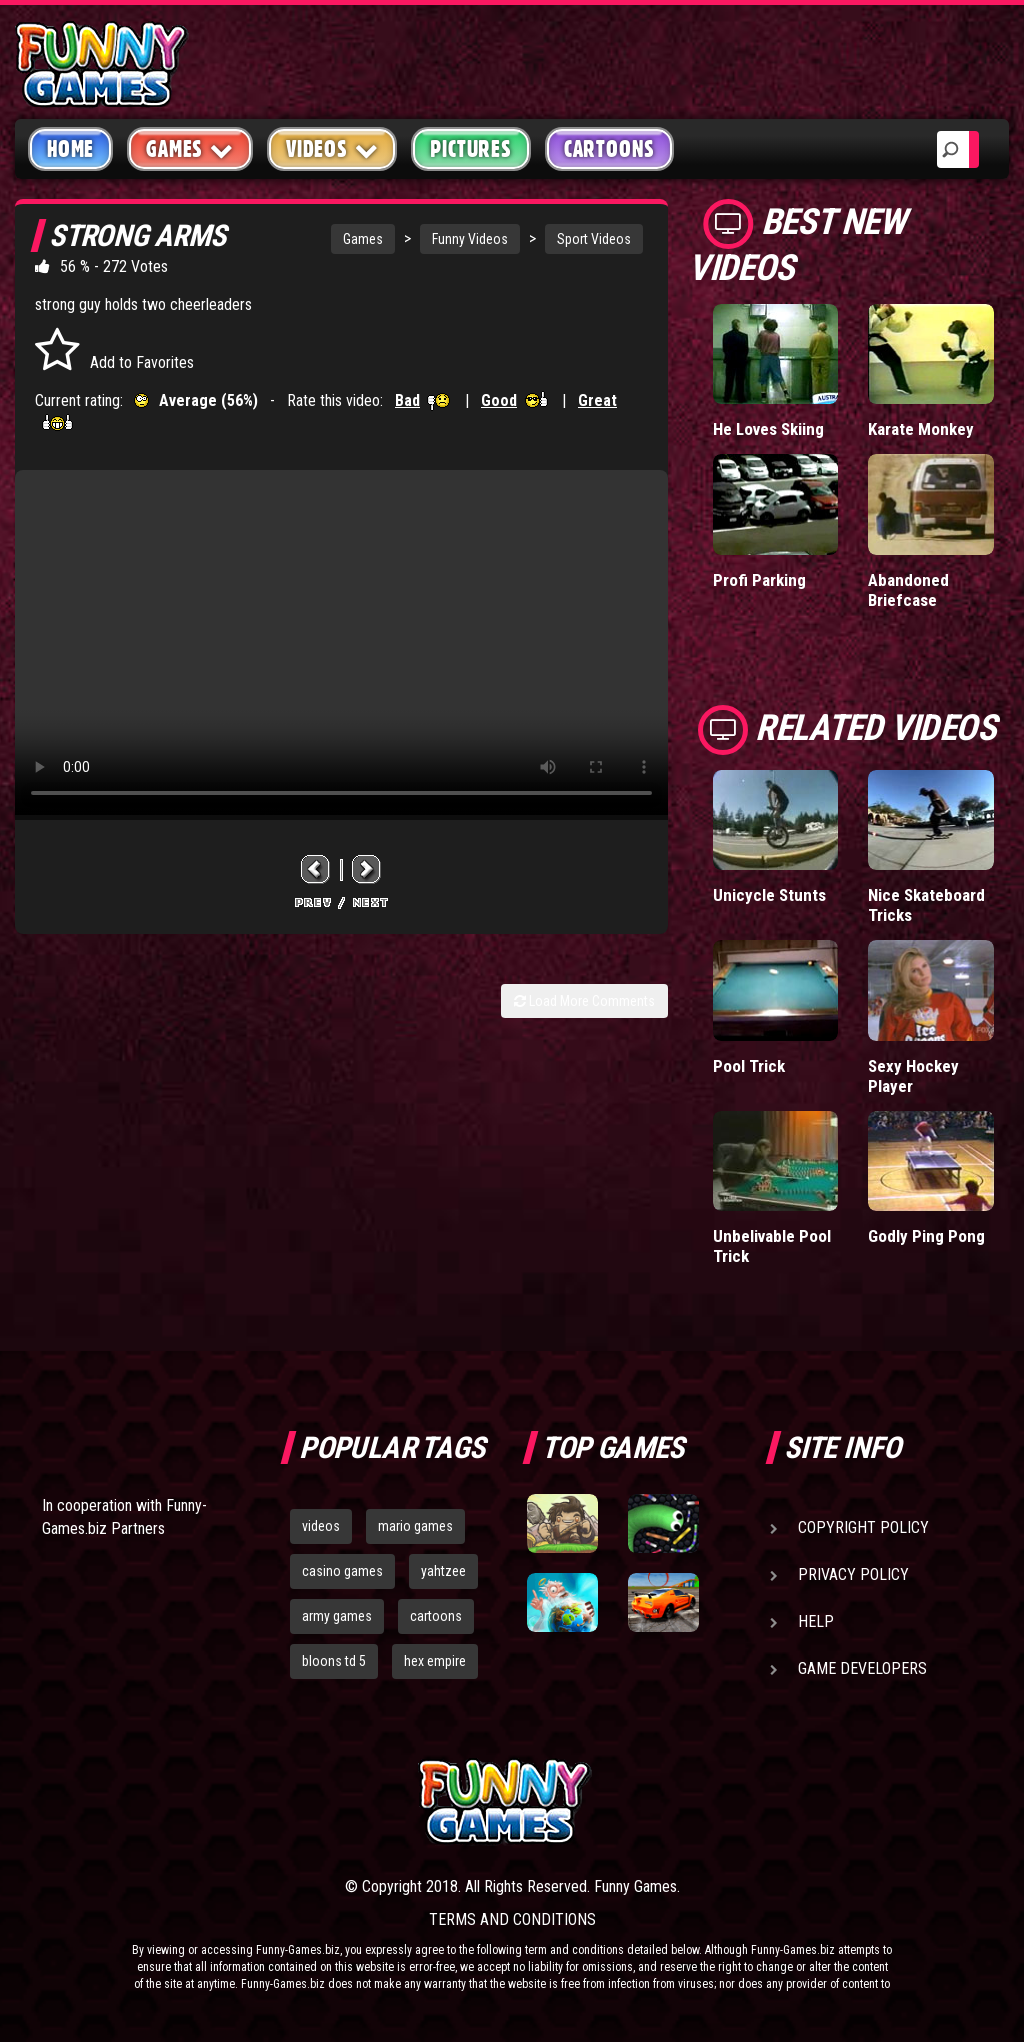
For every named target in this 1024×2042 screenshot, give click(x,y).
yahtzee (443, 1571)
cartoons (436, 1616)
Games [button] (190, 148)
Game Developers (862, 1668)
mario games (415, 1526)
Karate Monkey (921, 429)
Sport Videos (594, 239)
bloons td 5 (334, 1661)
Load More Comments (584, 1001)
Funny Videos (470, 239)
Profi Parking (759, 580)
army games (337, 1616)
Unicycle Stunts (769, 895)
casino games (342, 1571)
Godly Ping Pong (926, 1236)
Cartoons (609, 149)
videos (321, 1526)
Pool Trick (749, 1066)
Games (363, 239)
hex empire (435, 1661)
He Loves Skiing (768, 429)
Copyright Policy (863, 1527)
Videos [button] (332, 148)
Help (816, 1621)
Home (70, 149)
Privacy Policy (853, 1574)
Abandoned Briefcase (908, 590)
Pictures (470, 149)
